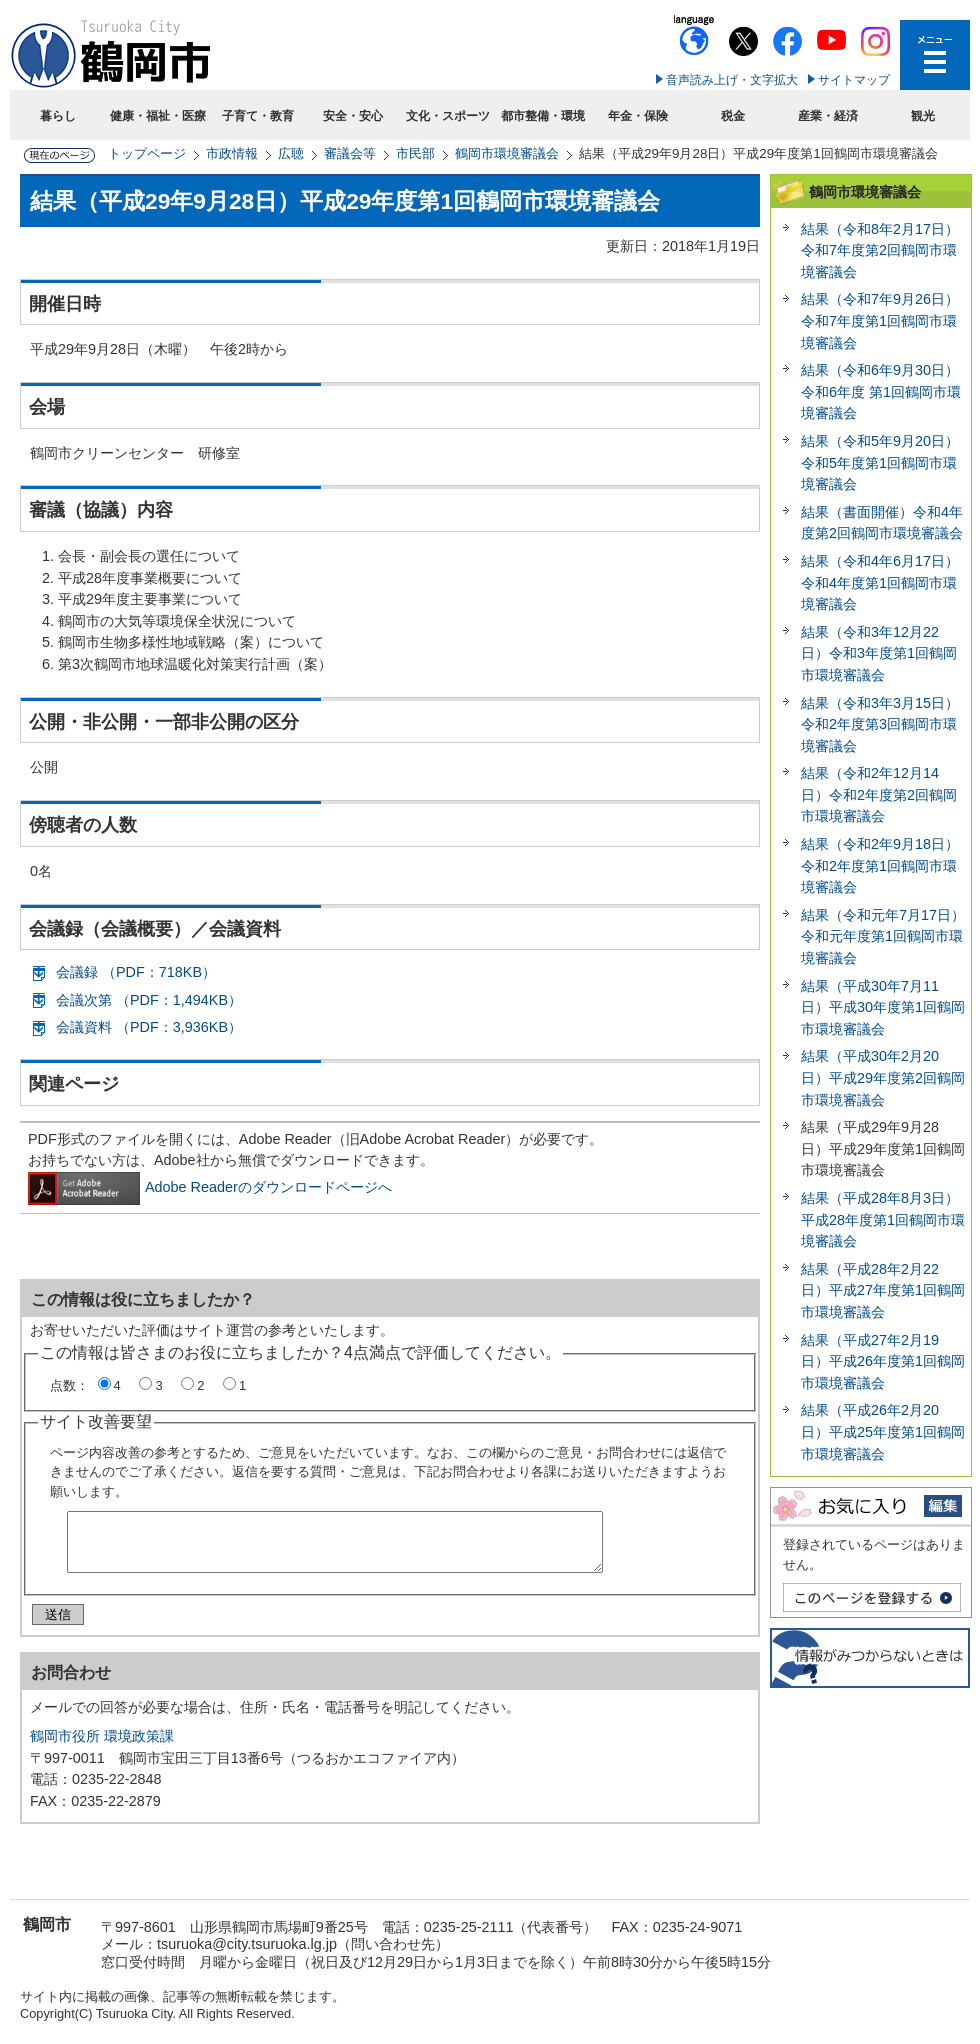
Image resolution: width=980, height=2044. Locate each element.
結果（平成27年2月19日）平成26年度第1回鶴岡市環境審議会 (883, 1361)
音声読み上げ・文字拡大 (732, 80)
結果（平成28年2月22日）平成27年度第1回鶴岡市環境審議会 (883, 1290)
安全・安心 (353, 116)
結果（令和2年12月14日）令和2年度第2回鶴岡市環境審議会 (879, 794)
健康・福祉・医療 (158, 116)
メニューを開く (935, 55)
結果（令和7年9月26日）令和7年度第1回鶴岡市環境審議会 (880, 320)
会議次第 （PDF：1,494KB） (149, 1000)
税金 (733, 116)
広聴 (291, 153)
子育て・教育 (258, 116)
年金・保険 (638, 116)
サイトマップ (854, 80)
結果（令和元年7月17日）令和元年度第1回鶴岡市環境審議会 (883, 936)
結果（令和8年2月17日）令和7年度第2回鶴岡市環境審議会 (880, 250)
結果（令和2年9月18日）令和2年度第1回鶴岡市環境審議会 (880, 865)
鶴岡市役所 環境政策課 (102, 1744)
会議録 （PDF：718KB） (136, 972)
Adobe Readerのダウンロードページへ (210, 1187)
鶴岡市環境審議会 (507, 153)
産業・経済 (828, 116)
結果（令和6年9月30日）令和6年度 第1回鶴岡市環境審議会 (881, 391)
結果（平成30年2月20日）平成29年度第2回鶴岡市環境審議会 (883, 1077)
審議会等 (350, 153)
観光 (923, 116)
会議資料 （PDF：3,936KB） (149, 1027)
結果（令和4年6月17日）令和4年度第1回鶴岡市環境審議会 (880, 582)
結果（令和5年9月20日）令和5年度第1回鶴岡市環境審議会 (880, 462)
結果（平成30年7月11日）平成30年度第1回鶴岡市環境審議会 (883, 1007)
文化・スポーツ (448, 116)
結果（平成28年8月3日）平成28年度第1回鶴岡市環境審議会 (883, 1219)
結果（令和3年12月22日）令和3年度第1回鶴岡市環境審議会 (879, 653)
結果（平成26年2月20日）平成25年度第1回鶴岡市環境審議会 (883, 1431)
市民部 (415, 153)
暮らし (58, 116)
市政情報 (232, 153)
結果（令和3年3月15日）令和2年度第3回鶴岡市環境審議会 (880, 724)
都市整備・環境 (543, 116)
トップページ (147, 153)
